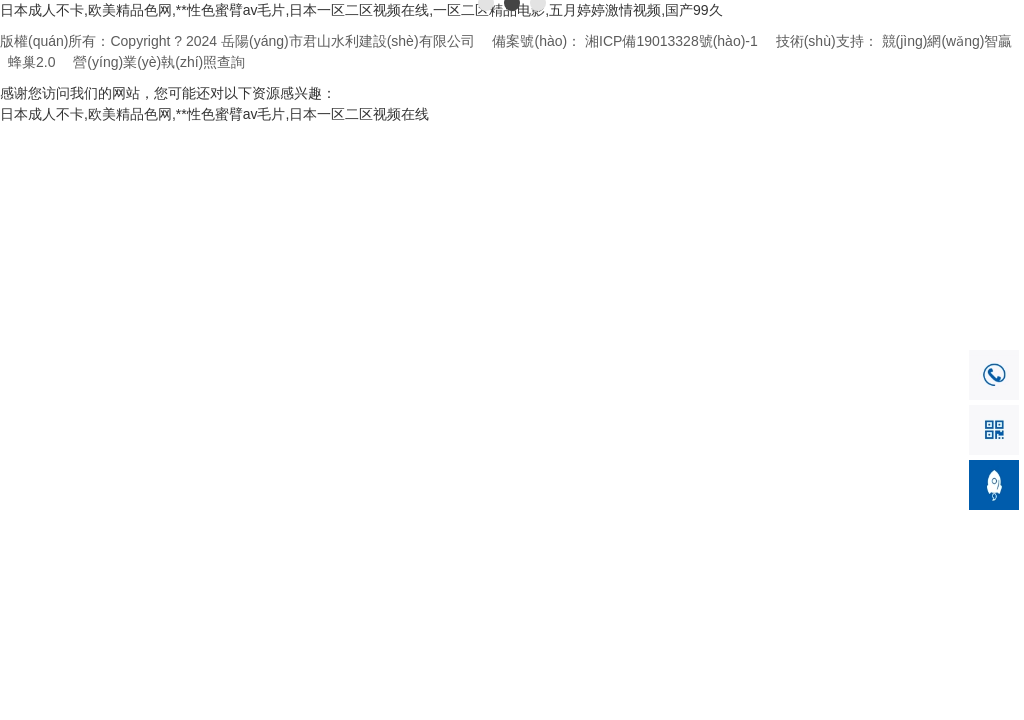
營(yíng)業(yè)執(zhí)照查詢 (159, 62)
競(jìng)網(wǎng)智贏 (947, 41)
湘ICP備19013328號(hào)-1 (671, 41)
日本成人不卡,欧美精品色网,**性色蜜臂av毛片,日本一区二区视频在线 (214, 114)
